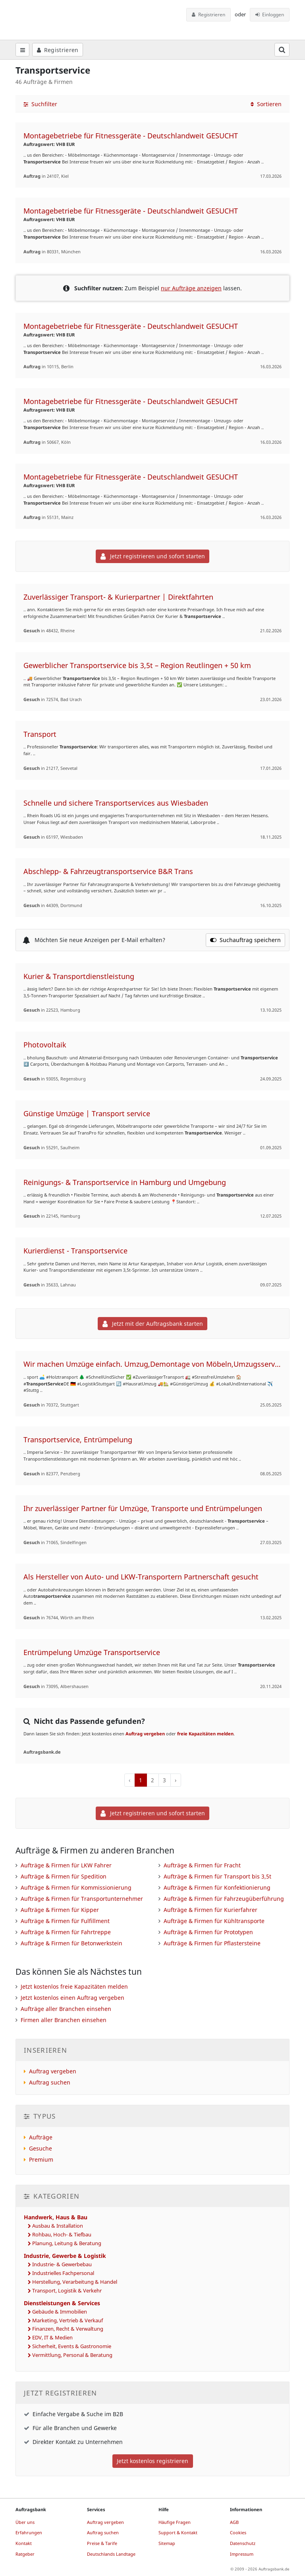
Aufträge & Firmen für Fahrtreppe (66, 1932)
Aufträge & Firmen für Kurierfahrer (210, 1910)
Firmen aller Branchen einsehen (63, 2020)
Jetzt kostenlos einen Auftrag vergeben (72, 1997)
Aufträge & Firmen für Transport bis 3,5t (217, 1876)
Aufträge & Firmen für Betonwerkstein (71, 1943)
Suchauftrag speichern (245, 940)
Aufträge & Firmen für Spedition (63, 1876)
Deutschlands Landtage (111, 2554)
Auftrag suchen (49, 2082)
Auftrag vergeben (145, 1734)
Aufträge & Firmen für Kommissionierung (76, 1887)
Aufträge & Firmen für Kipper (60, 1910)
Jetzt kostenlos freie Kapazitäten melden (74, 1986)
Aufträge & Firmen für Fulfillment (65, 1921)
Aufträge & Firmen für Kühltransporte (214, 1921)
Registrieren (208, 14)
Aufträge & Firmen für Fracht (202, 1865)
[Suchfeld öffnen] (282, 49)
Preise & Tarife (102, 2543)
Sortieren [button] (266, 104)
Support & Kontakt (177, 2532)
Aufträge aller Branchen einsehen (66, 2009)
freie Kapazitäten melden (205, 1734)
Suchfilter (40, 104)
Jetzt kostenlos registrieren (152, 2461)
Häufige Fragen (174, 2522)
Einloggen (269, 14)
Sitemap (166, 2543)
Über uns (25, 2522)
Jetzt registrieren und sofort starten (152, 556)
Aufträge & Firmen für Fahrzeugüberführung (224, 1898)
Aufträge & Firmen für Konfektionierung (217, 1887)
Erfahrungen (28, 2532)
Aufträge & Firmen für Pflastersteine (212, 1943)
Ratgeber (25, 2554)
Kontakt (23, 2543)
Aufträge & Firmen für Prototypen (208, 1932)
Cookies (238, 2532)
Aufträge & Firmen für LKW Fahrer (66, 1865)
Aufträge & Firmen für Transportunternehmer (82, 1898)
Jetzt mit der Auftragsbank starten (152, 1323)
